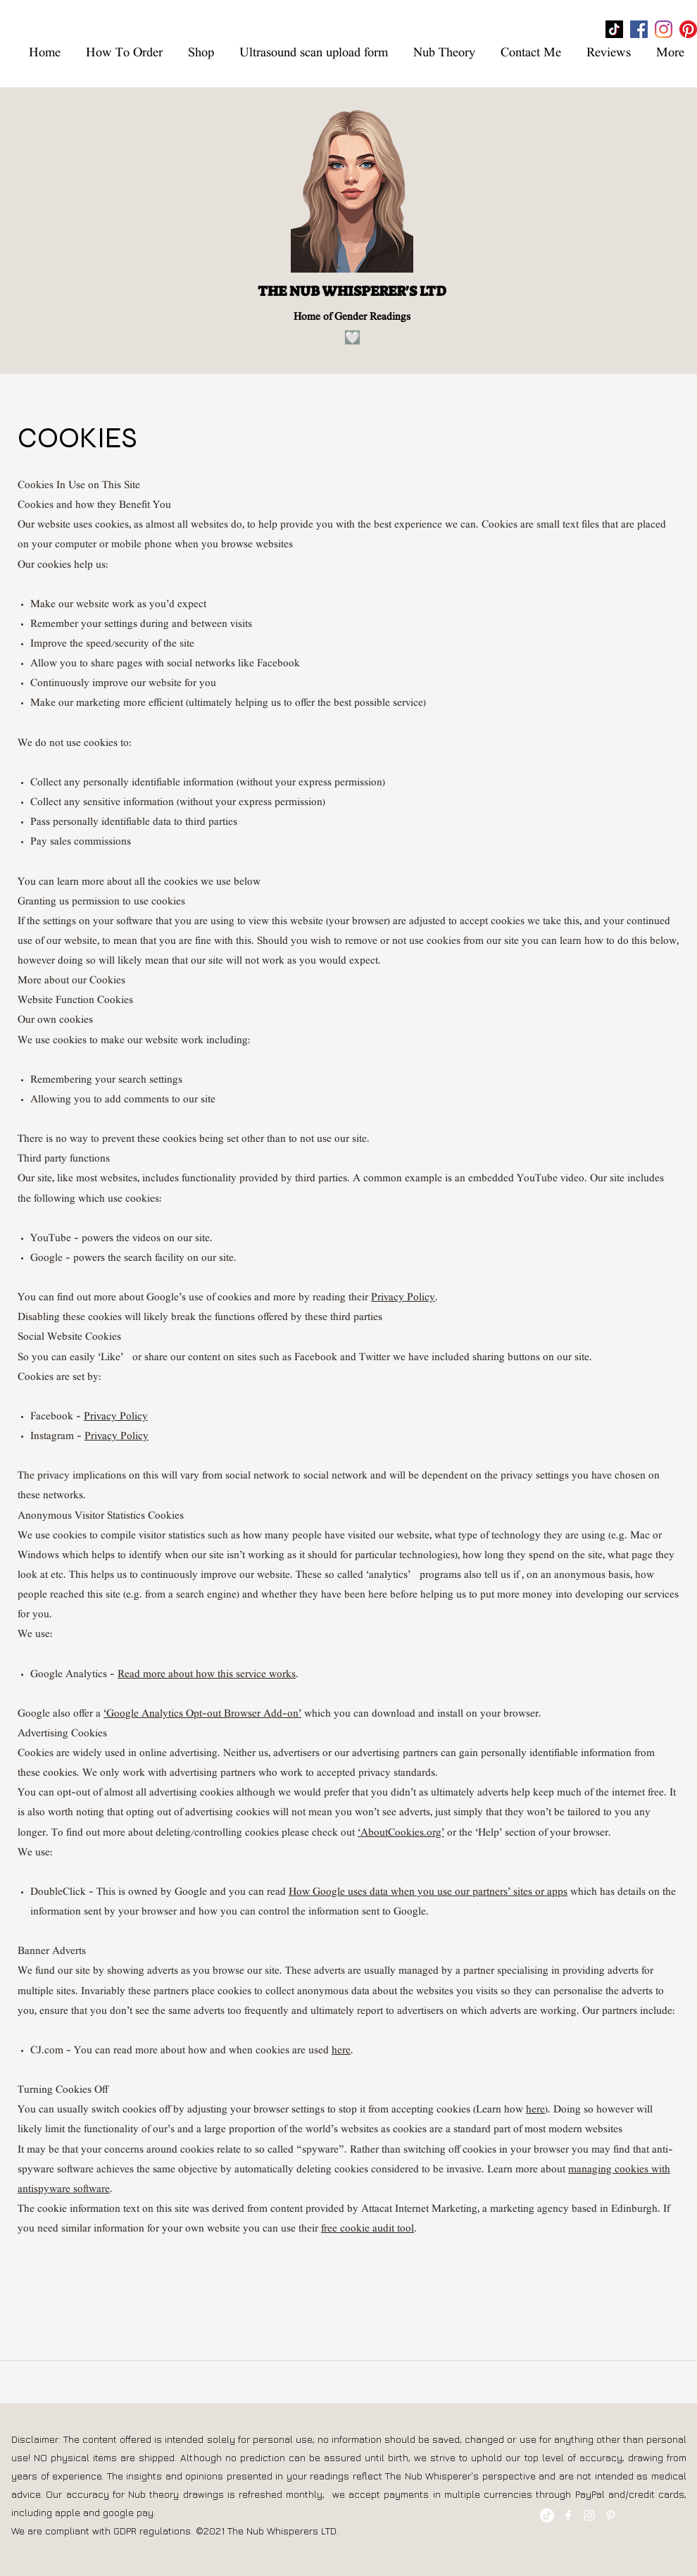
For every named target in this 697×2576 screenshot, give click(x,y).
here (341, 2051)
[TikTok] (614, 29)
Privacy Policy (403, 1298)
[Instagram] (663, 29)
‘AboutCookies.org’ (401, 1833)
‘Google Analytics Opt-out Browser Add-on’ (202, 1714)
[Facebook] (639, 29)
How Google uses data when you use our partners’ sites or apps (428, 1892)
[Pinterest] (688, 29)
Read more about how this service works (207, 1675)
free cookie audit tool (367, 2229)
